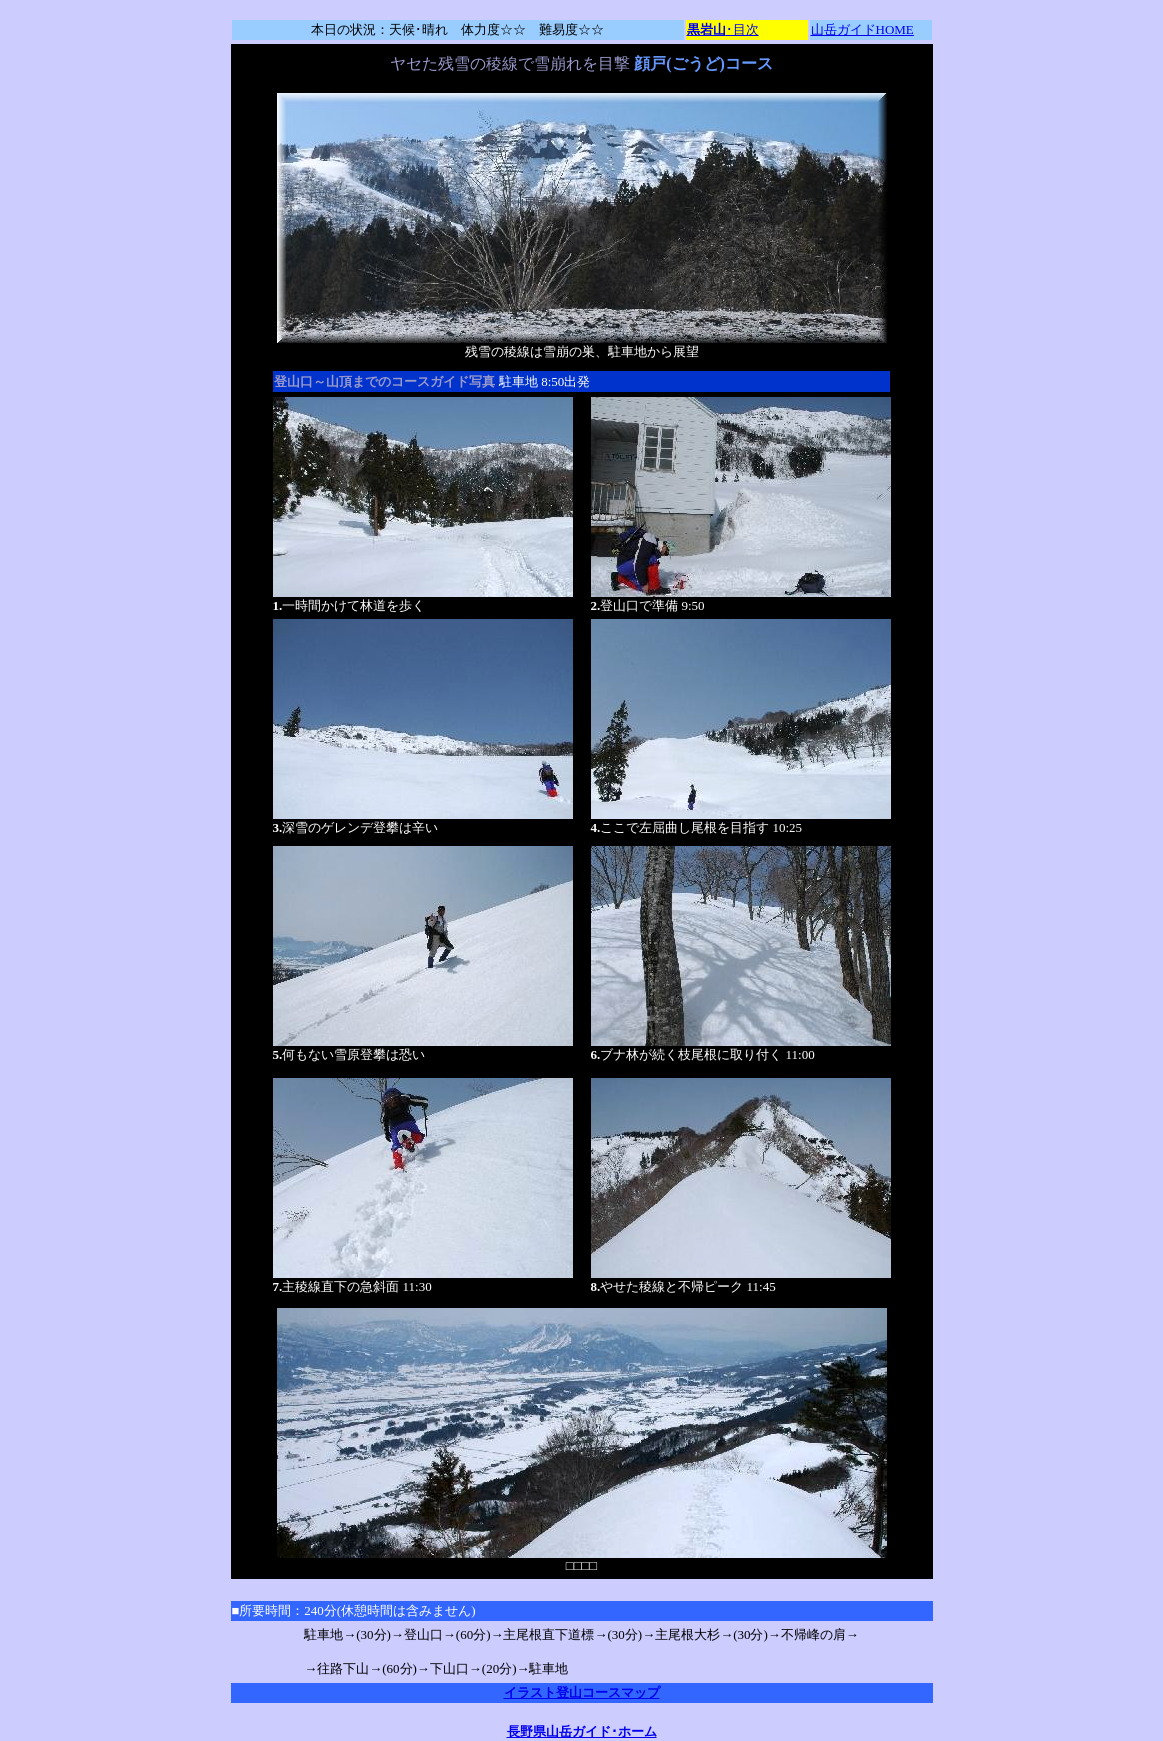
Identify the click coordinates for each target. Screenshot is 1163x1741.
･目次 (723, 29)
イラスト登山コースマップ (582, 1692)
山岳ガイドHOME (862, 29)
